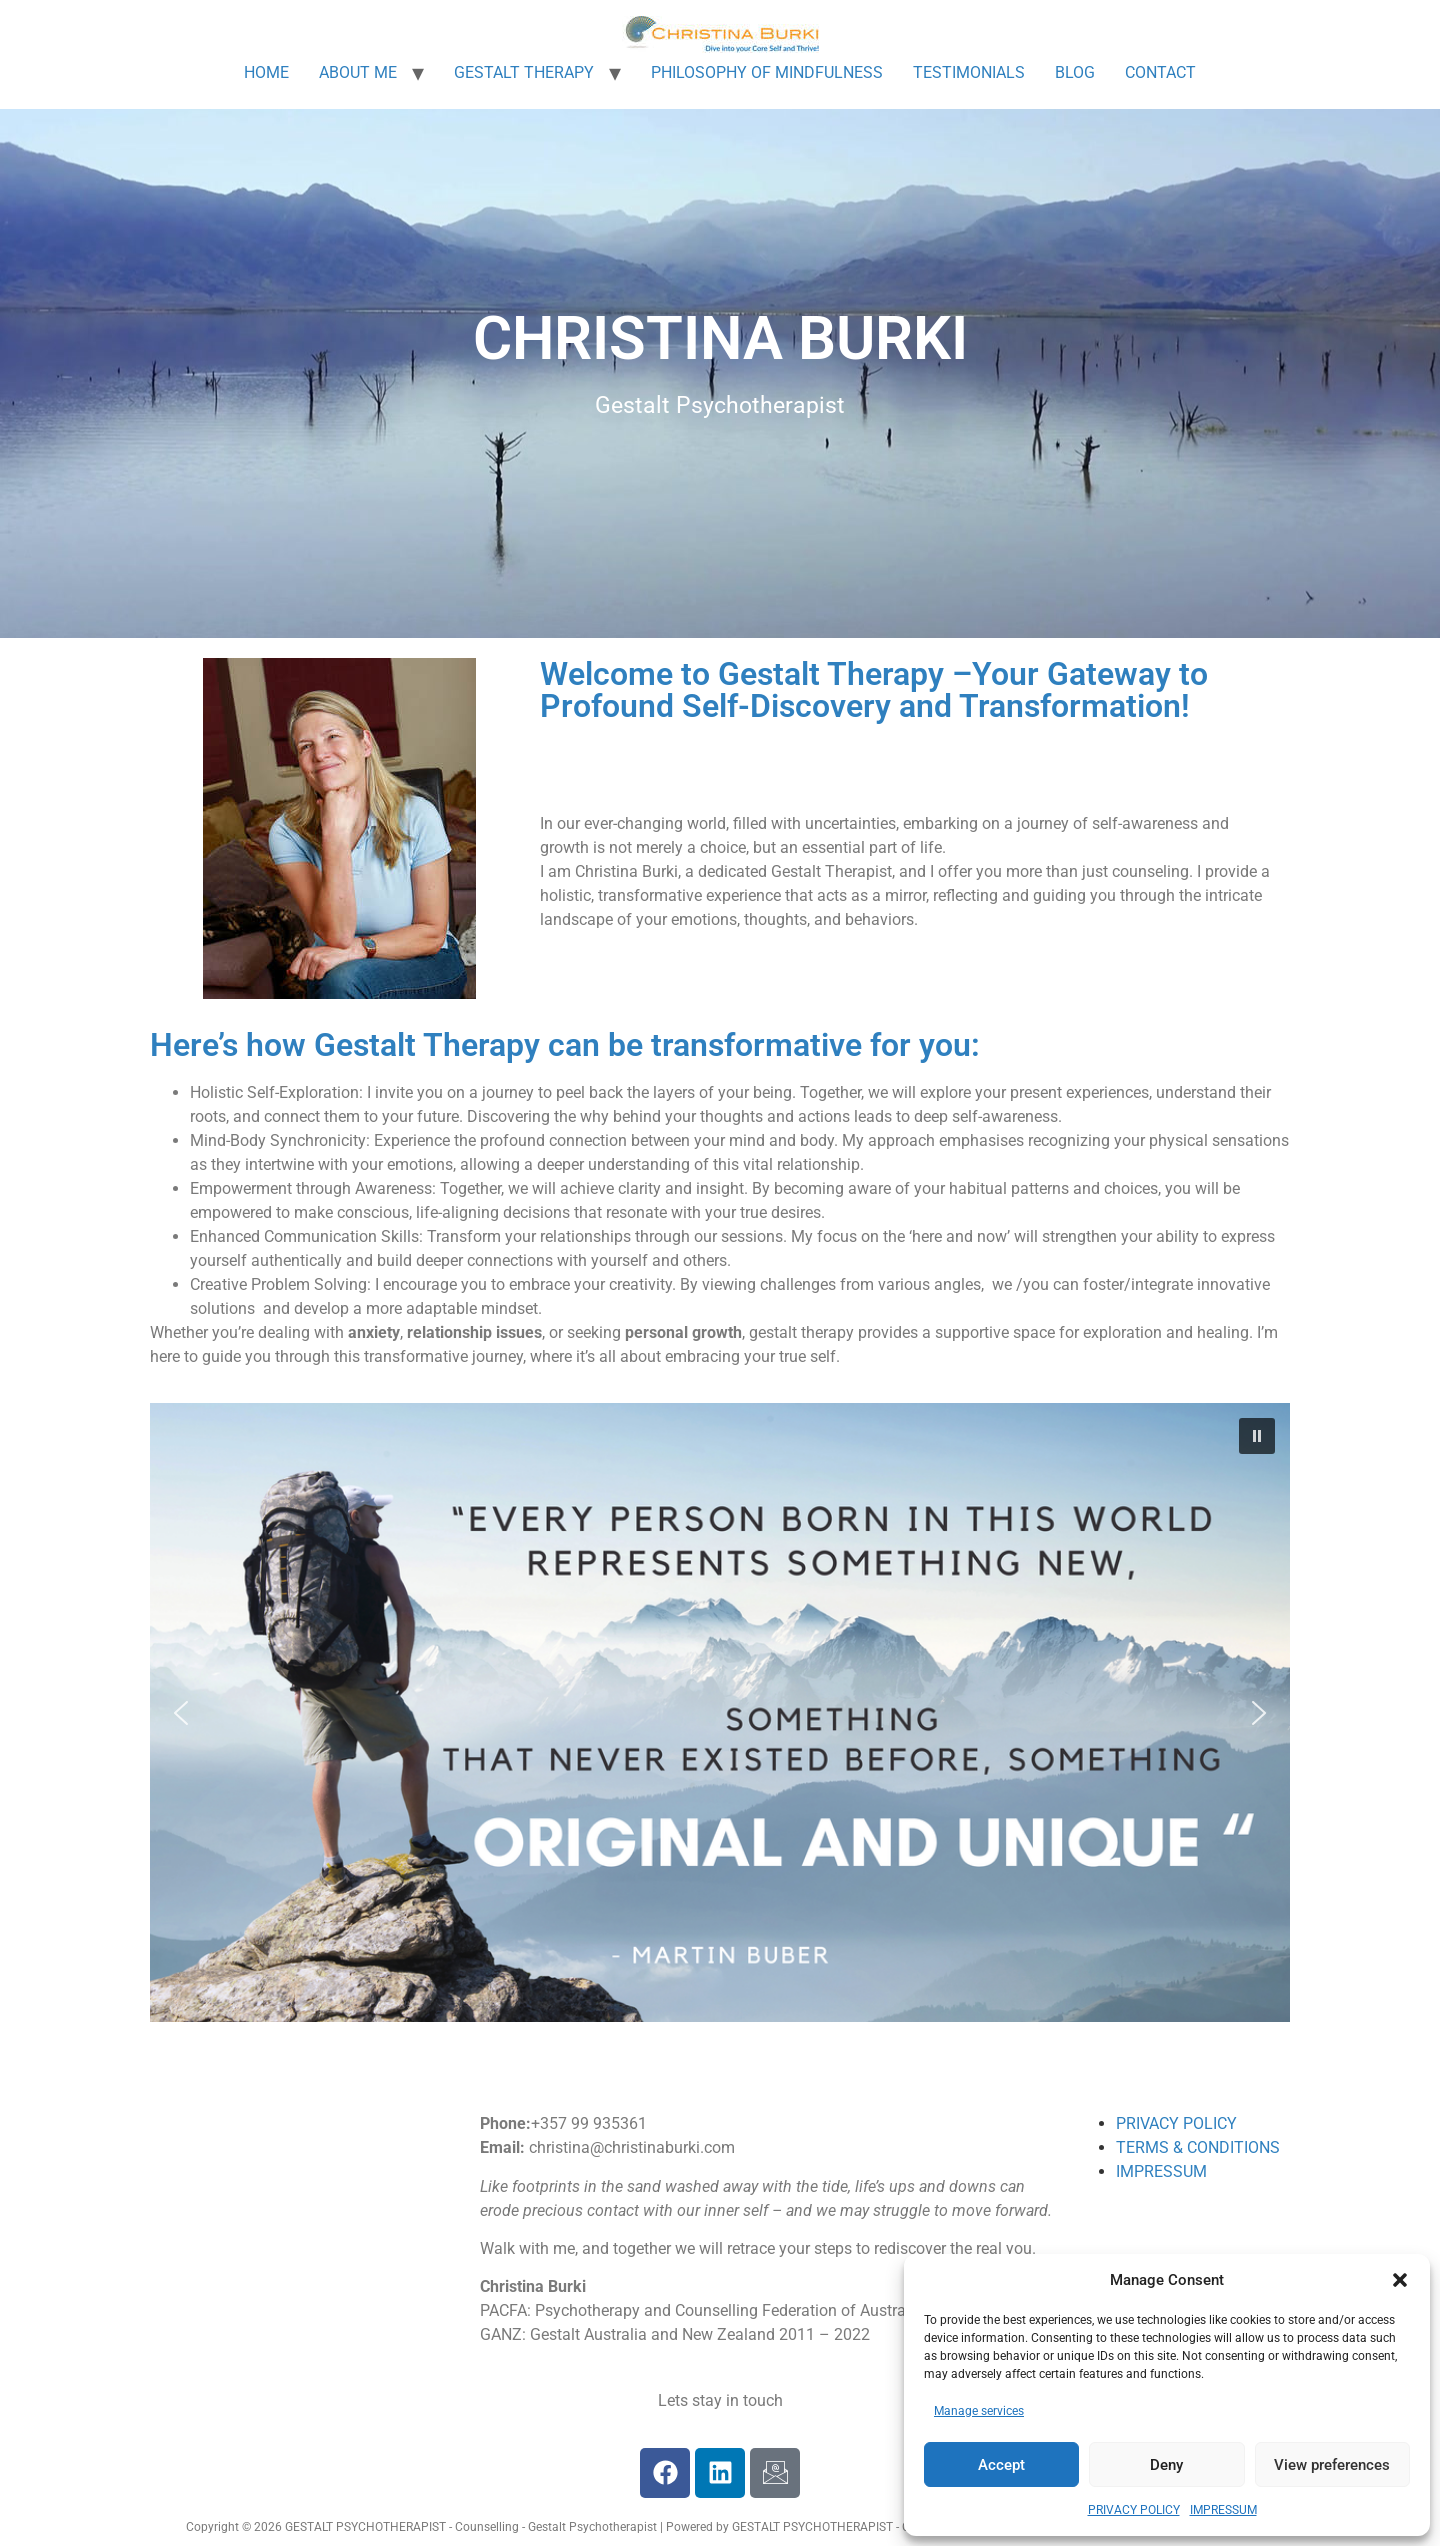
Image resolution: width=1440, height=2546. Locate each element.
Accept (1001, 2465)
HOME (266, 72)
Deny (1166, 2465)
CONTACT (1160, 72)
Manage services (979, 2411)
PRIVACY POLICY (1134, 2510)
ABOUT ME (358, 72)
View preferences (1332, 2465)
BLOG (1075, 72)
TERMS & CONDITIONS (1198, 2147)
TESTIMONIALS (969, 72)
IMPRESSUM (1223, 2510)
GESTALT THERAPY (524, 72)
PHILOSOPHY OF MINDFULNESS (767, 72)
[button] (1400, 2280)
